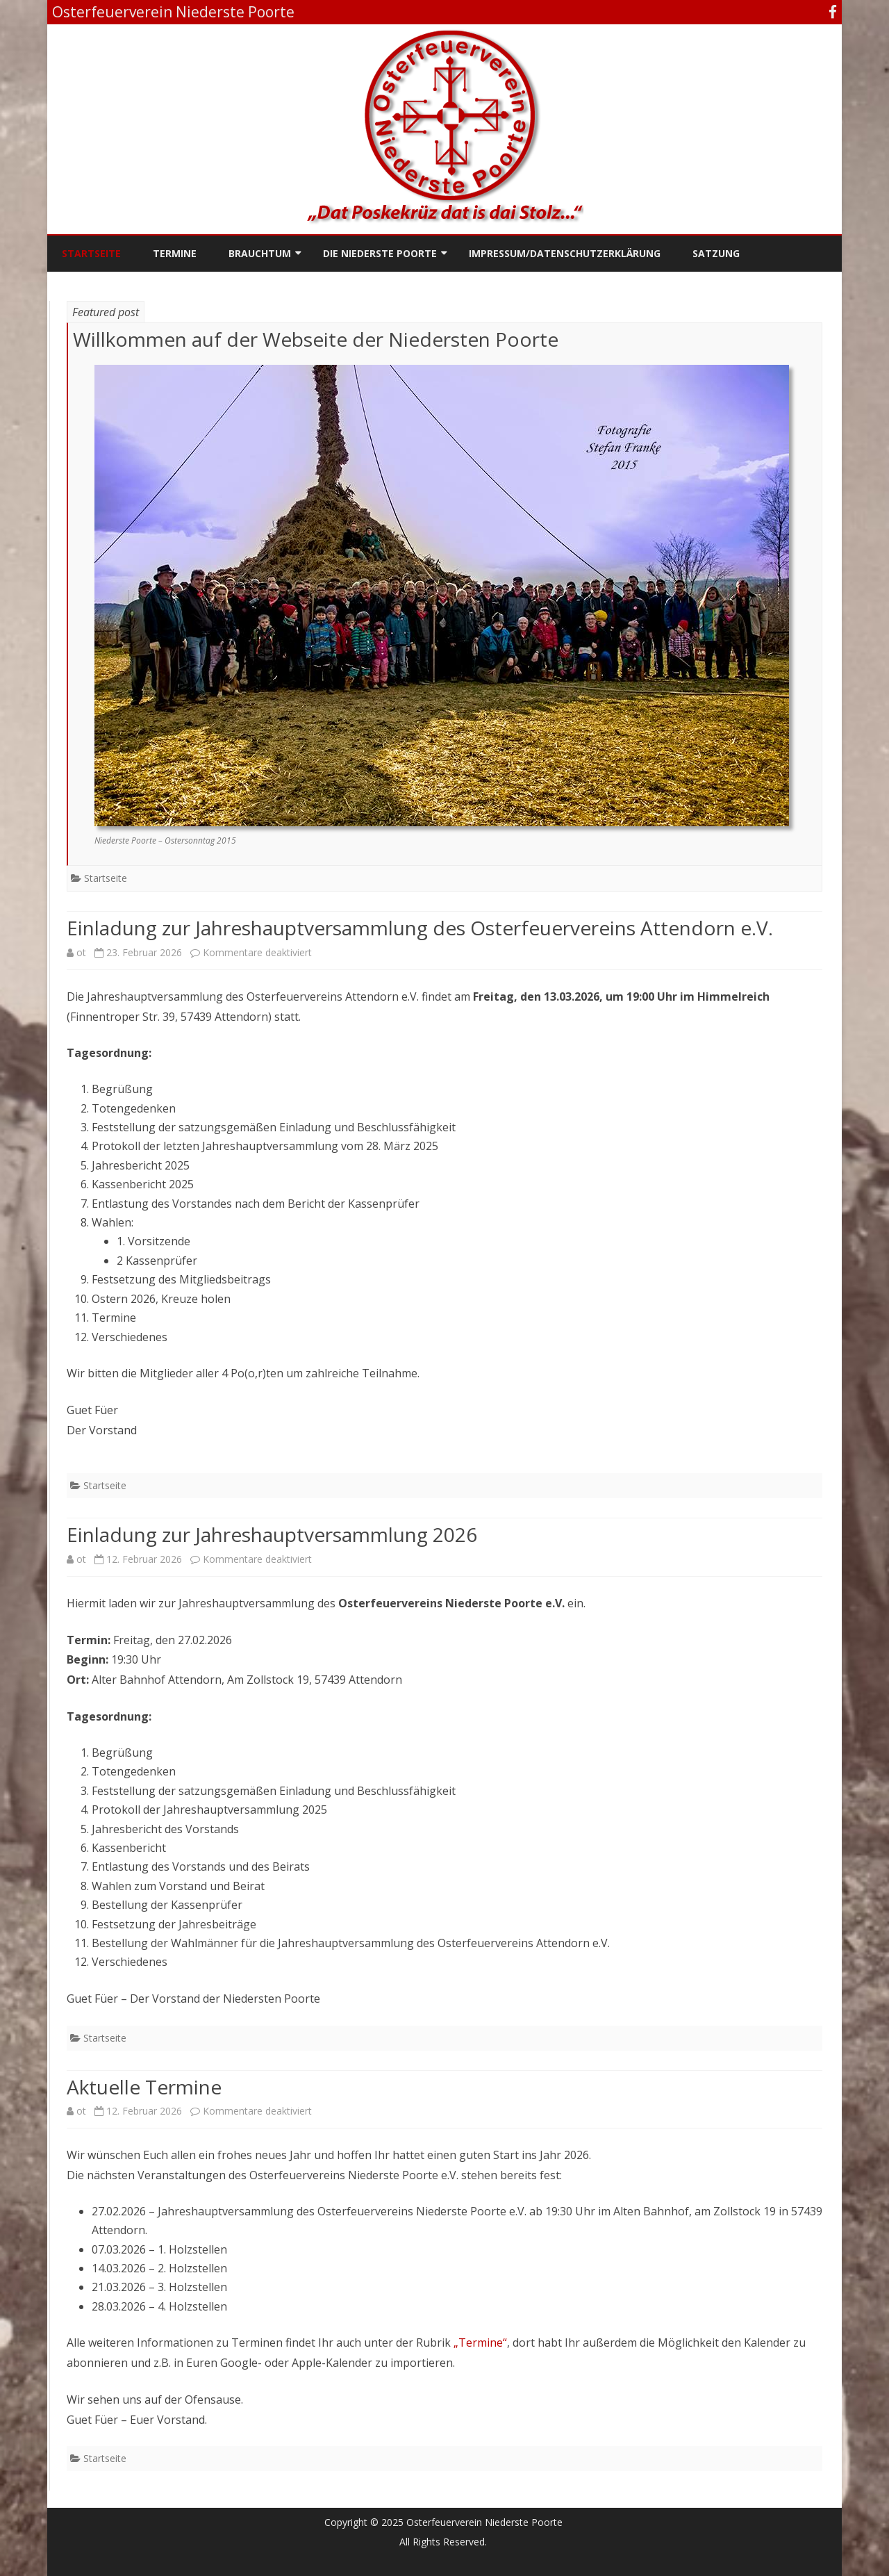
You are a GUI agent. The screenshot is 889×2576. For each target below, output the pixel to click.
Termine (175, 253)
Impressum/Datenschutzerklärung (564, 253)
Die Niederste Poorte (380, 253)
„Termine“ (480, 2342)
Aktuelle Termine (144, 2087)
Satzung (716, 253)
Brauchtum (260, 253)
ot (81, 952)
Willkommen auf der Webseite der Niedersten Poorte (315, 339)
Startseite (91, 253)
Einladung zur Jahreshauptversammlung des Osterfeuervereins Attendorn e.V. (420, 927)
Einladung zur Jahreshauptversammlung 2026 (272, 1534)
